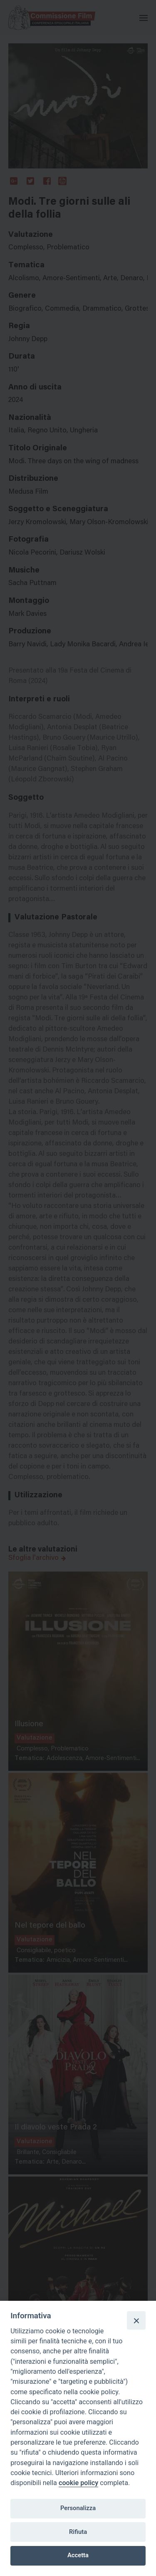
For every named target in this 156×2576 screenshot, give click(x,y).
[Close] (136, 2320)
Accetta (78, 2555)
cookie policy (78, 2483)
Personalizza (78, 2508)
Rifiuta (78, 2532)
